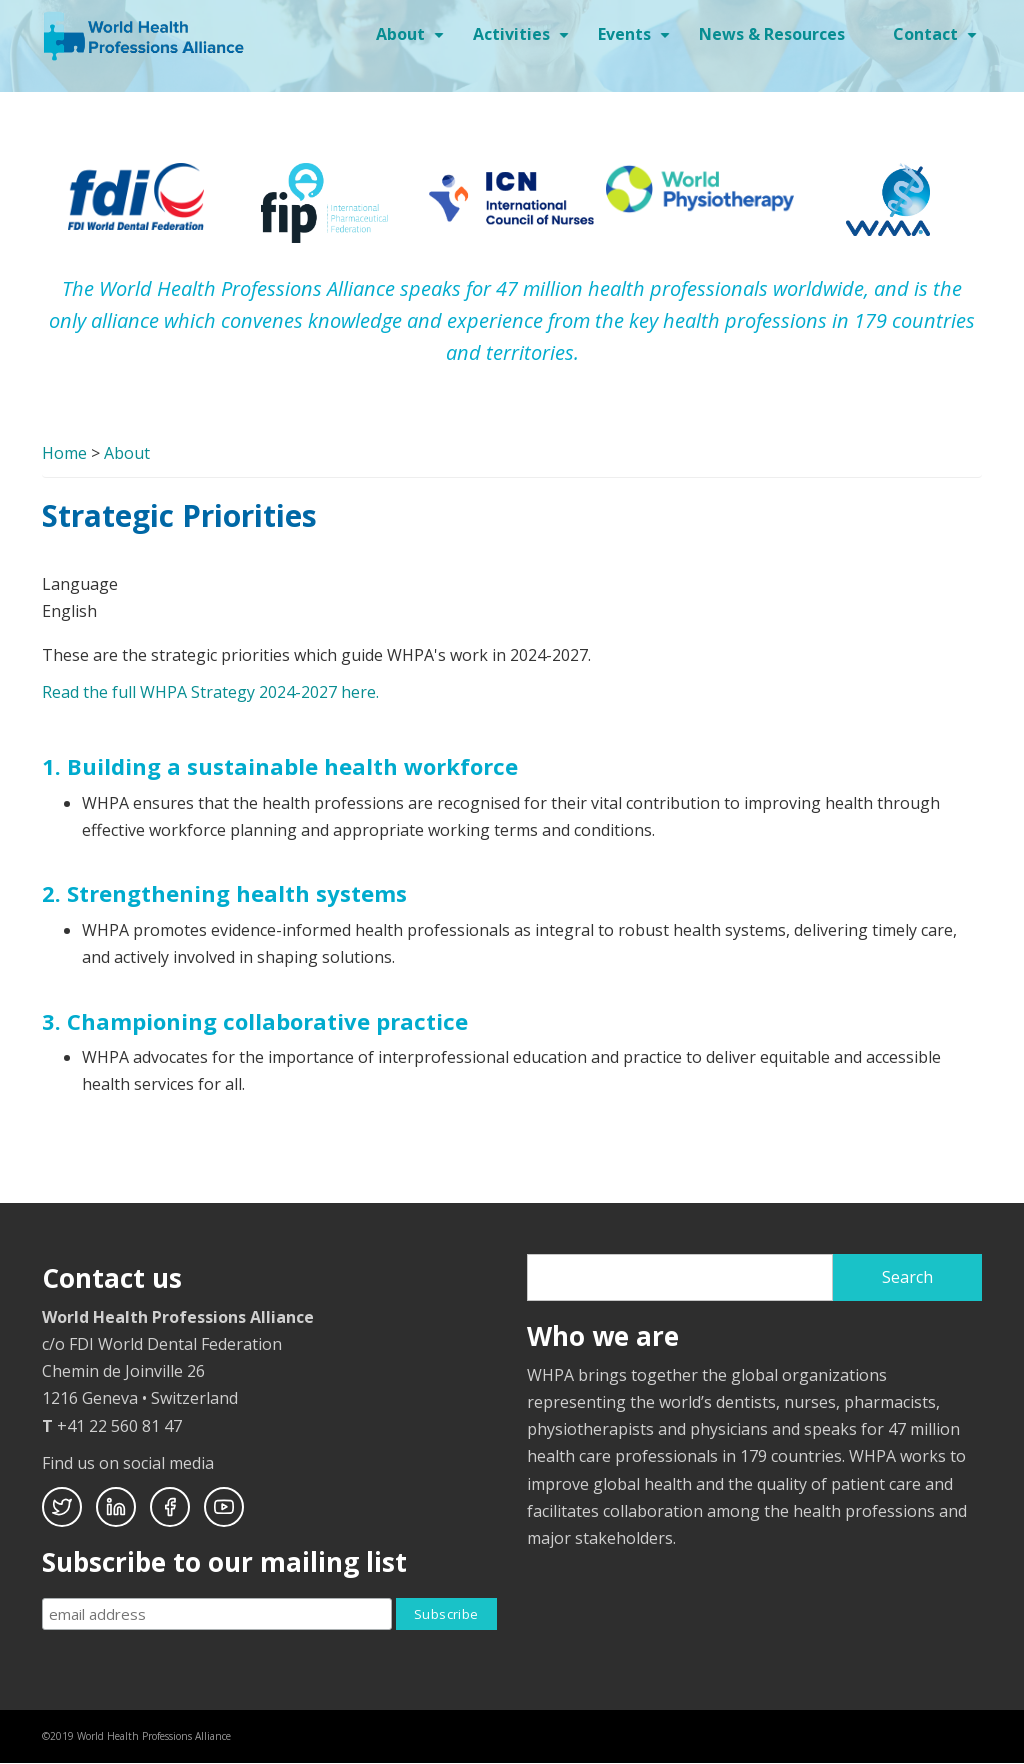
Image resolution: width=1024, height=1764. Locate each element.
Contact (937, 41)
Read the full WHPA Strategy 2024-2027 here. (210, 692)
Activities (523, 41)
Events (636, 41)
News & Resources (772, 34)
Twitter (62, 1507)
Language (80, 584)
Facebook (170, 1507)
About (412, 41)
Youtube (224, 1507)
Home (64, 453)
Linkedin (116, 1507)
